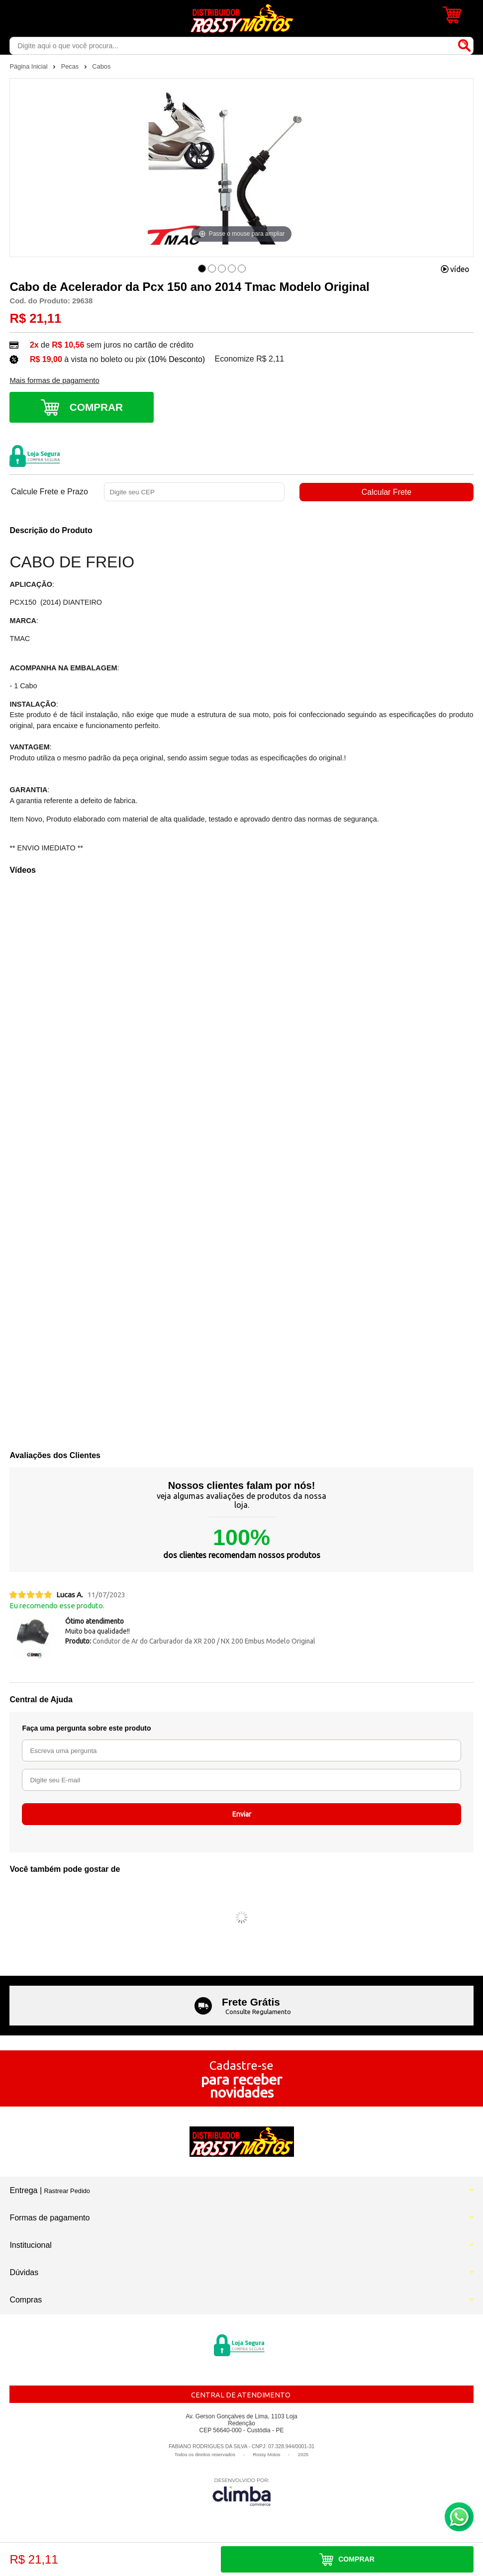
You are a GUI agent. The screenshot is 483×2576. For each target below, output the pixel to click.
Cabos (101, 66)
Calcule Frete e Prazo (49, 492)
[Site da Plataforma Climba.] (241, 2491)
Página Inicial (29, 66)
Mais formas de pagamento (54, 380)
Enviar (241, 1814)
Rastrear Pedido (67, 2191)
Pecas (71, 66)
